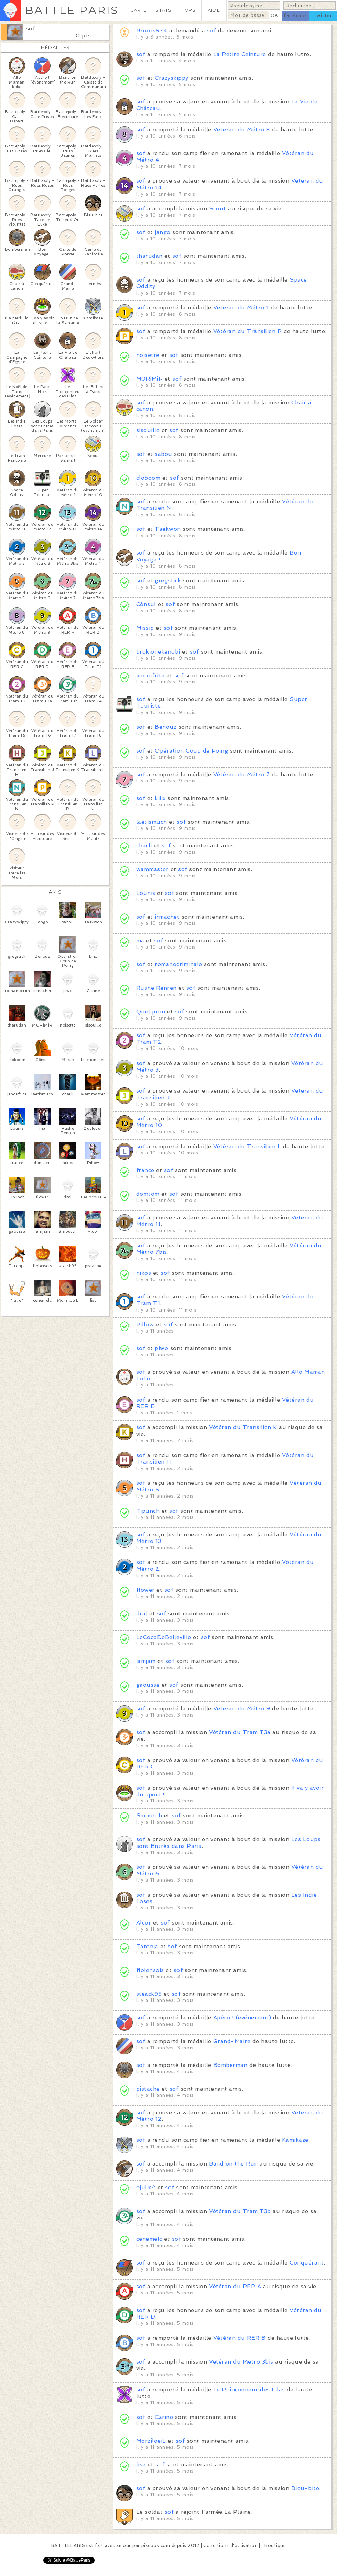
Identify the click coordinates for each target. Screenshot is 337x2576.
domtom (148, 1194)
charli (144, 845)
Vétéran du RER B (239, 2338)
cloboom (148, 477)
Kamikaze (295, 2140)
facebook (295, 15)
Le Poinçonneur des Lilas (249, 2389)
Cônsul (146, 604)
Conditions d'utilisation (230, 2545)
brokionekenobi (158, 651)
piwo (161, 1348)
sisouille (148, 430)
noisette (148, 355)
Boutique (275, 2545)
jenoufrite (150, 675)
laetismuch (151, 822)
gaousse (148, 1684)
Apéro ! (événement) (242, 2017)
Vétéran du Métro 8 (241, 129)
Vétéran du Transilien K (243, 1427)
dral (142, 1613)
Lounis (145, 893)
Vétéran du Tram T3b (240, 2211)
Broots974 (151, 30)
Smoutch (149, 1815)
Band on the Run (233, 2163)
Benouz (165, 727)
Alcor (143, 1922)
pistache (148, 2088)
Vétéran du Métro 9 (241, 1708)
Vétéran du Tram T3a (240, 1732)
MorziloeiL (151, 2440)
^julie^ (145, 2187)
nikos (143, 1273)
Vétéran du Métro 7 (241, 774)
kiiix (160, 798)
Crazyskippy (171, 78)
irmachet (167, 916)
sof (30, 28)
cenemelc (149, 2239)
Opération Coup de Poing (191, 750)
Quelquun (150, 1011)
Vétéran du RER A (235, 2286)
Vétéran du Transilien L (247, 1146)
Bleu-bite (305, 2488)
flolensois (150, 1970)
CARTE (138, 10)
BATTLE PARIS (72, 10)
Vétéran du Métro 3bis (241, 2361)
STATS (163, 10)
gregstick (168, 580)
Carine (164, 2417)
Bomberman (230, 2065)
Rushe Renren (156, 988)
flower (145, 1590)
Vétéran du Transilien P (247, 331)
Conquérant (307, 2262)
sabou (163, 454)
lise (141, 2464)
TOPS (189, 10)
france (145, 1170)
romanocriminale (178, 964)
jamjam (146, 1661)
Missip (145, 628)
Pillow (145, 1324)
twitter (323, 15)
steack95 (149, 1994)
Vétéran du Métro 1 (241, 307)
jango (163, 232)
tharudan (149, 256)
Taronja (147, 1946)
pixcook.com (155, 2545)
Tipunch (148, 1511)
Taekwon (168, 529)
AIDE (214, 10)
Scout (217, 208)
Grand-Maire (231, 2041)
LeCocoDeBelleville (163, 1637)
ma (140, 940)
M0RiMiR (149, 378)
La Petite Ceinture (239, 54)
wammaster (152, 869)
